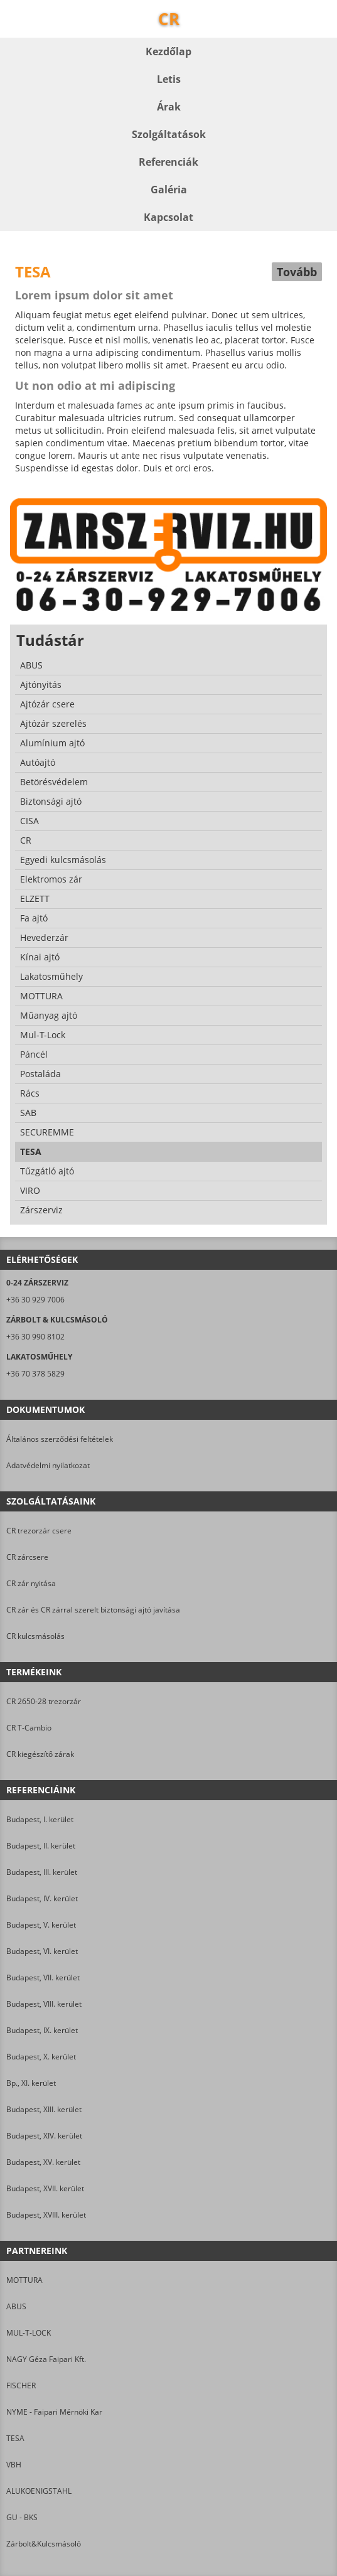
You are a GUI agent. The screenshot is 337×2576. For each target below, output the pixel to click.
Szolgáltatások (169, 134)
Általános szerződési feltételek (59, 1439)
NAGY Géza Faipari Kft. (46, 2359)
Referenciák (168, 162)
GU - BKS (22, 2517)
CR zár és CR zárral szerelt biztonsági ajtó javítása (93, 1609)
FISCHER (21, 2385)
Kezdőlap (168, 51)
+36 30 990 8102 (35, 1336)
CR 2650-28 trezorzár (43, 1701)
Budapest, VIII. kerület (44, 2004)
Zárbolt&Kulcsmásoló (43, 2543)
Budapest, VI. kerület (42, 1951)
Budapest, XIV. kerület (44, 2135)
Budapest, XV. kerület (43, 2162)
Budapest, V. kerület (41, 1924)
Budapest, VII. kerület (43, 1977)
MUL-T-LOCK (28, 2332)
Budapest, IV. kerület (42, 1898)
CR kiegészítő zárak (40, 1754)
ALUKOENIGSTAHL (39, 2491)
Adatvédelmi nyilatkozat (48, 1465)
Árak (169, 107)
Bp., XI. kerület (31, 2083)
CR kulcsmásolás (35, 1636)
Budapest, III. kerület (41, 1872)
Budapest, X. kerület (41, 2056)
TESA (15, 2438)
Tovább (297, 271)
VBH (13, 2464)
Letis (169, 79)
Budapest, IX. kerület (42, 2030)
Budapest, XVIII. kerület (46, 2214)
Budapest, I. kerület (39, 1819)
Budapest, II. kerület (40, 1845)
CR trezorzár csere (39, 1530)
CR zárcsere (27, 1557)
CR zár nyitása (31, 1583)
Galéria (169, 189)
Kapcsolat (168, 217)
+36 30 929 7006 (35, 1299)
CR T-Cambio (28, 1727)
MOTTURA (24, 2280)
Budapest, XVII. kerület (45, 2188)
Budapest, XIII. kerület (44, 2109)
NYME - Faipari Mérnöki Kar (54, 2412)
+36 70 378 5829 (35, 1373)
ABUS (16, 2306)
